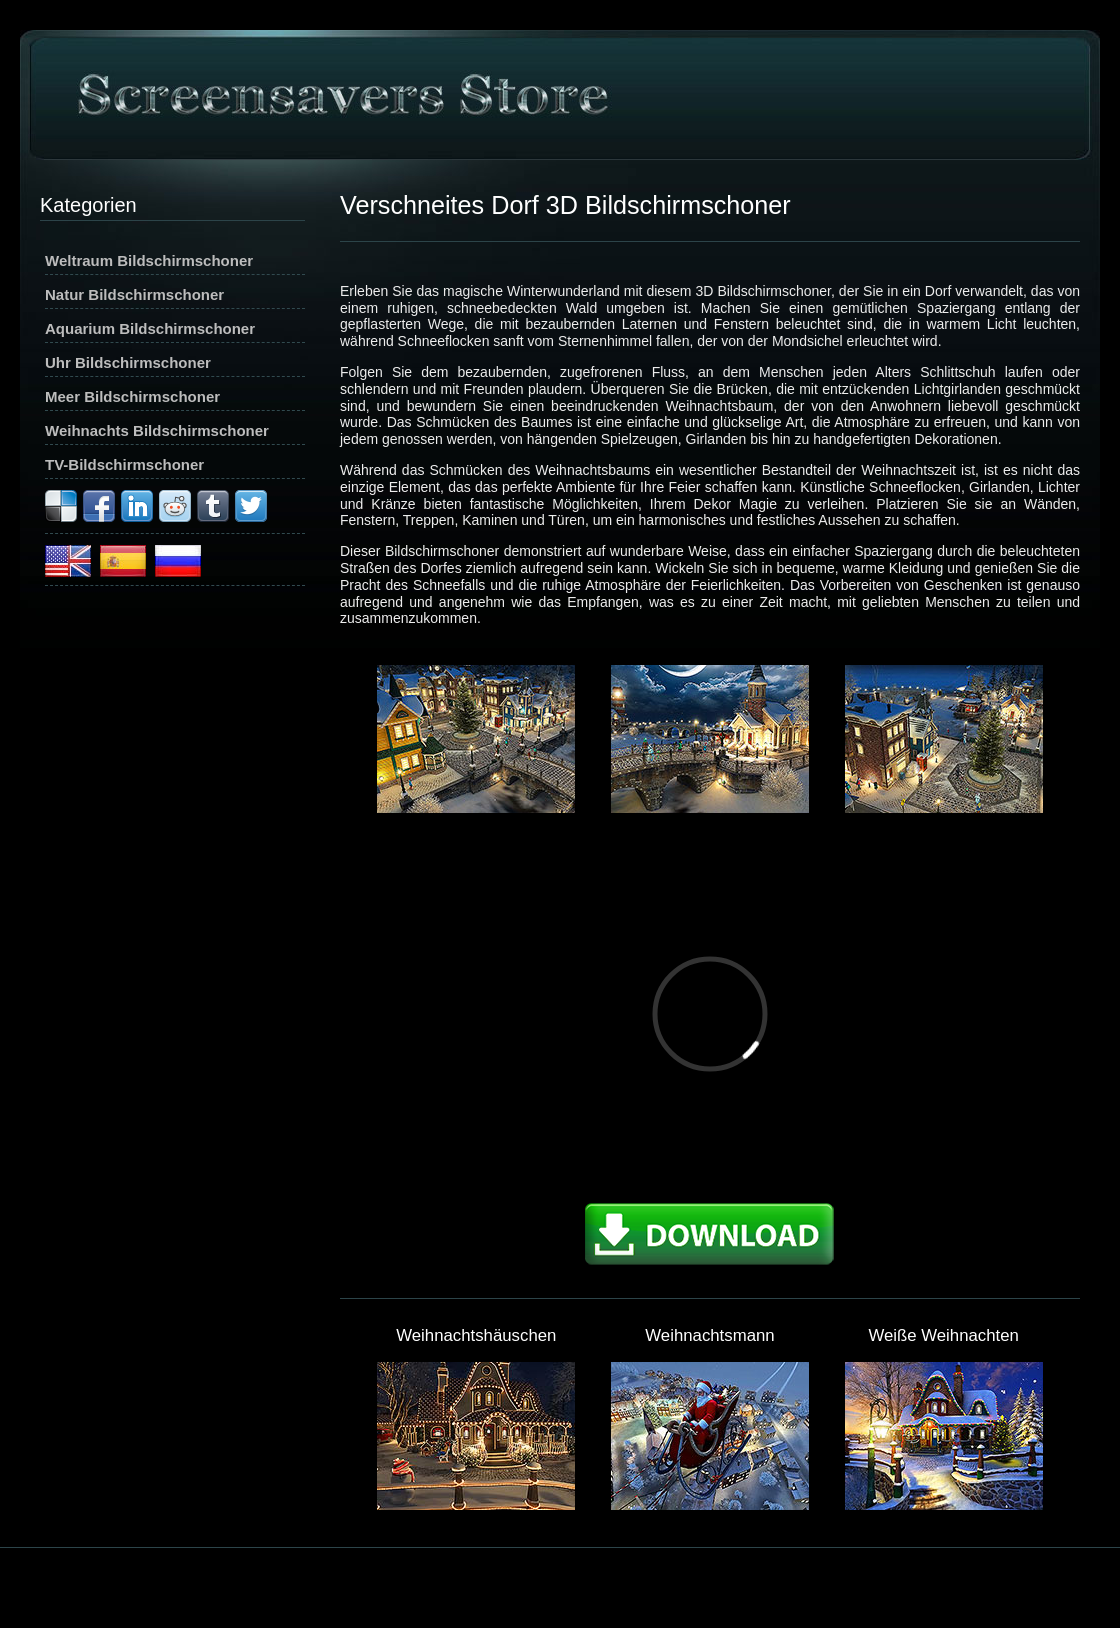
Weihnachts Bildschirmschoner (157, 430)
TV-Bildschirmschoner (124, 464)
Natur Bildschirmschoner (134, 294)
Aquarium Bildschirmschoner (150, 328)
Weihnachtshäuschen (476, 1335)
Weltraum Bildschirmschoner (149, 260)
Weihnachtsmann (709, 1335)
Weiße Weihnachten (943, 1335)
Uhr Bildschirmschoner (128, 362)
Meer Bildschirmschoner (132, 396)
